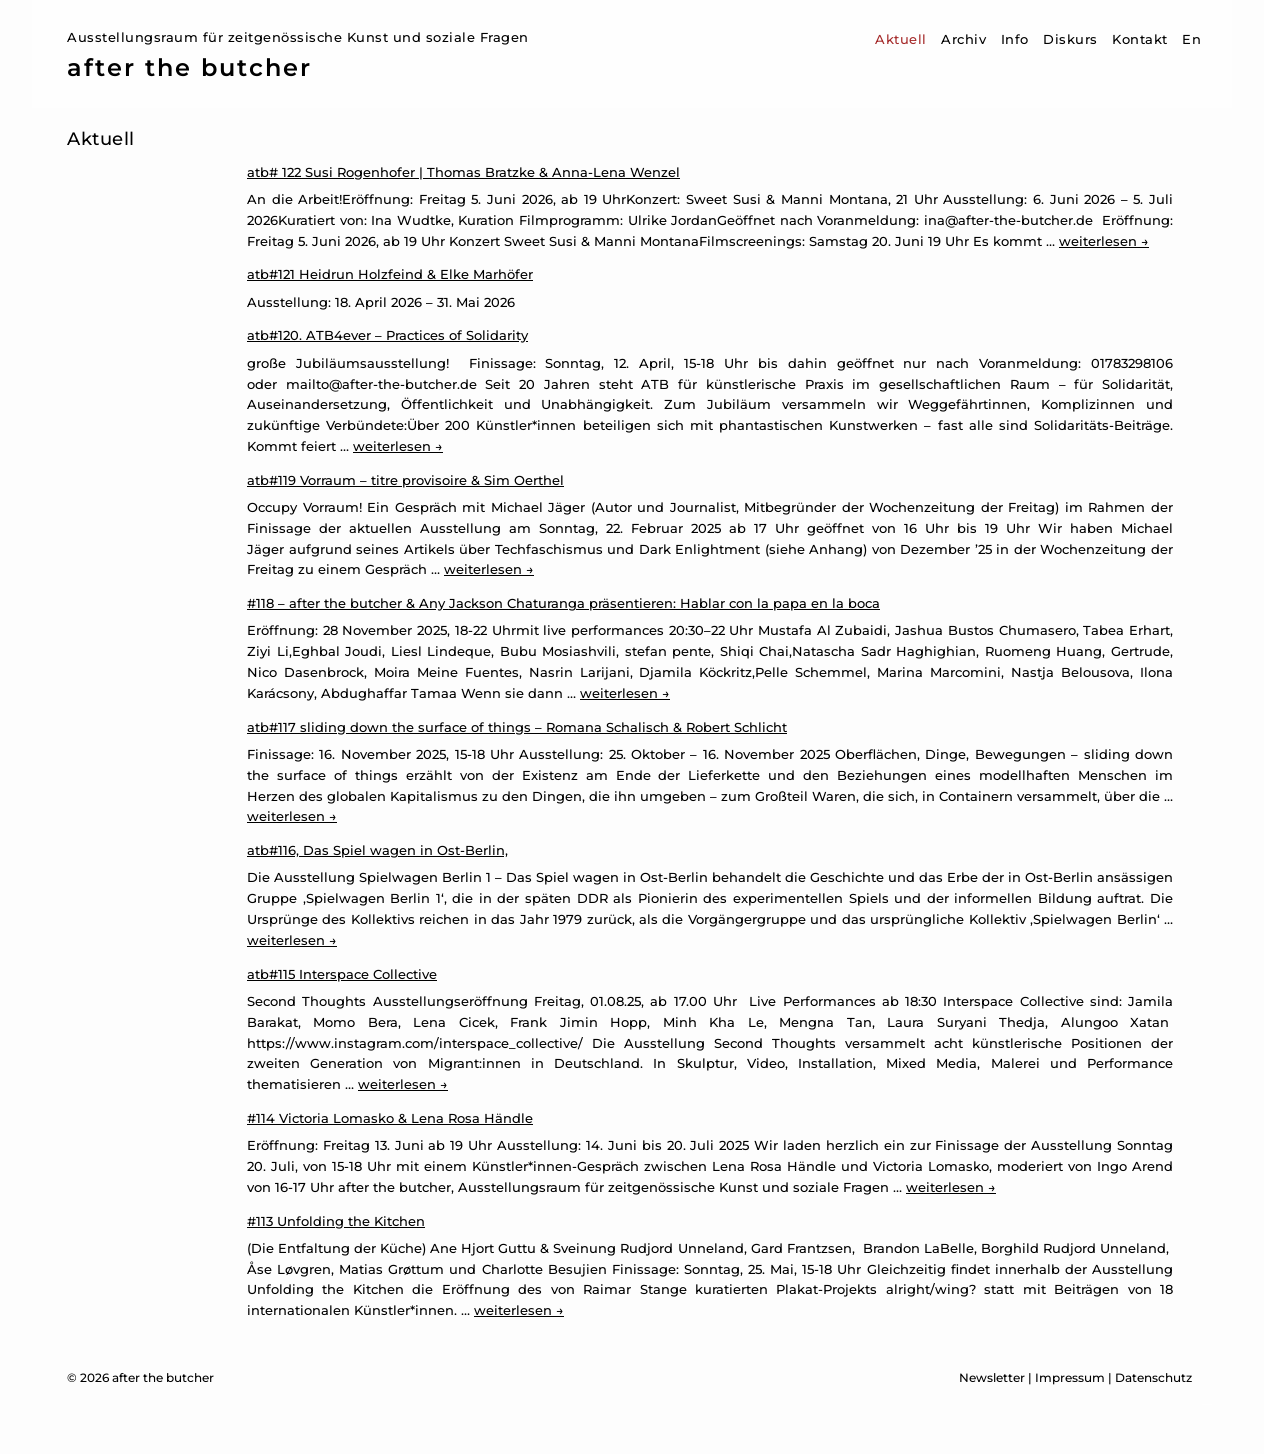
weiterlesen (1104, 241)
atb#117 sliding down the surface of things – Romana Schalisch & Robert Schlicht (517, 727)
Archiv (963, 39)
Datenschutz (1153, 1377)
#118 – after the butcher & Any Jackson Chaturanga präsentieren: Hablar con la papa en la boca (563, 603)
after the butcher (189, 68)
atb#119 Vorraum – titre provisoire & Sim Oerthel (405, 480)
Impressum (1070, 1377)
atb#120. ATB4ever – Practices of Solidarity (387, 335)
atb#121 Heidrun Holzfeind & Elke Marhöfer (390, 274)
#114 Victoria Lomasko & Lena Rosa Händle (390, 1118)
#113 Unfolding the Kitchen (336, 1221)
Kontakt (1140, 39)
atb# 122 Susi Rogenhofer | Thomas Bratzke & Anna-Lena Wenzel (463, 172)
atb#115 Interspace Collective (342, 974)
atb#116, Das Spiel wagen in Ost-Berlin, (377, 850)
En (1191, 39)
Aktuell (901, 39)
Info (1015, 39)
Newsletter (992, 1377)
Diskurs (1070, 39)
